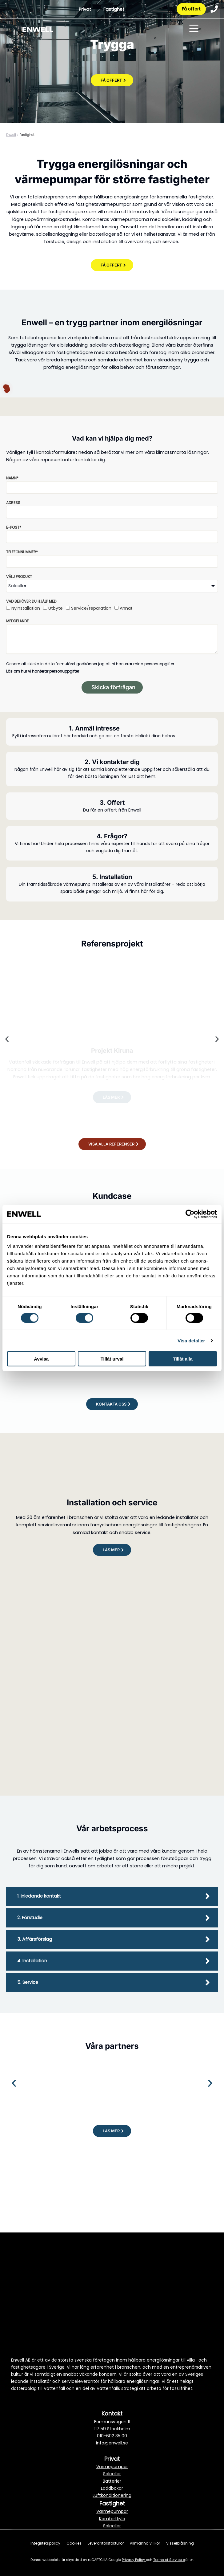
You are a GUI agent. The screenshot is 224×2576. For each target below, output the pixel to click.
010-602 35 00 (112, 2436)
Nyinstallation (25, 608)
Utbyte (55, 608)
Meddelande (17, 621)
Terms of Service (168, 2559)
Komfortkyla (112, 2519)
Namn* (12, 478)
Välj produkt (19, 576)
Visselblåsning (180, 2543)
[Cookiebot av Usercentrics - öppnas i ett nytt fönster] (190, 1214)
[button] (7, 1039)
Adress (13, 502)
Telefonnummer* (22, 552)
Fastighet (113, 9)
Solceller (112, 2474)
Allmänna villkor (145, 2543)
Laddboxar (112, 2488)
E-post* (13, 527)
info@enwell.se (112, 2443)
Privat (85, 9)
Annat (126, 608)
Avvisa (41, 1358)
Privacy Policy (134, 2559)
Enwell (11, 134)
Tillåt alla (183, 1358)
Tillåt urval (112, 1358)
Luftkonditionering (112, 2495)
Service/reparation (91, 608)
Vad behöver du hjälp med (31, 601)
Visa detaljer (191, 1340)
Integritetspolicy (45, 2543)
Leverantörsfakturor (106, 2543)
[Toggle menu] (194, 29)
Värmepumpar (112, 2467)
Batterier (112, 2481)
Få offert (191, 9)
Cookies (74, 2543)
